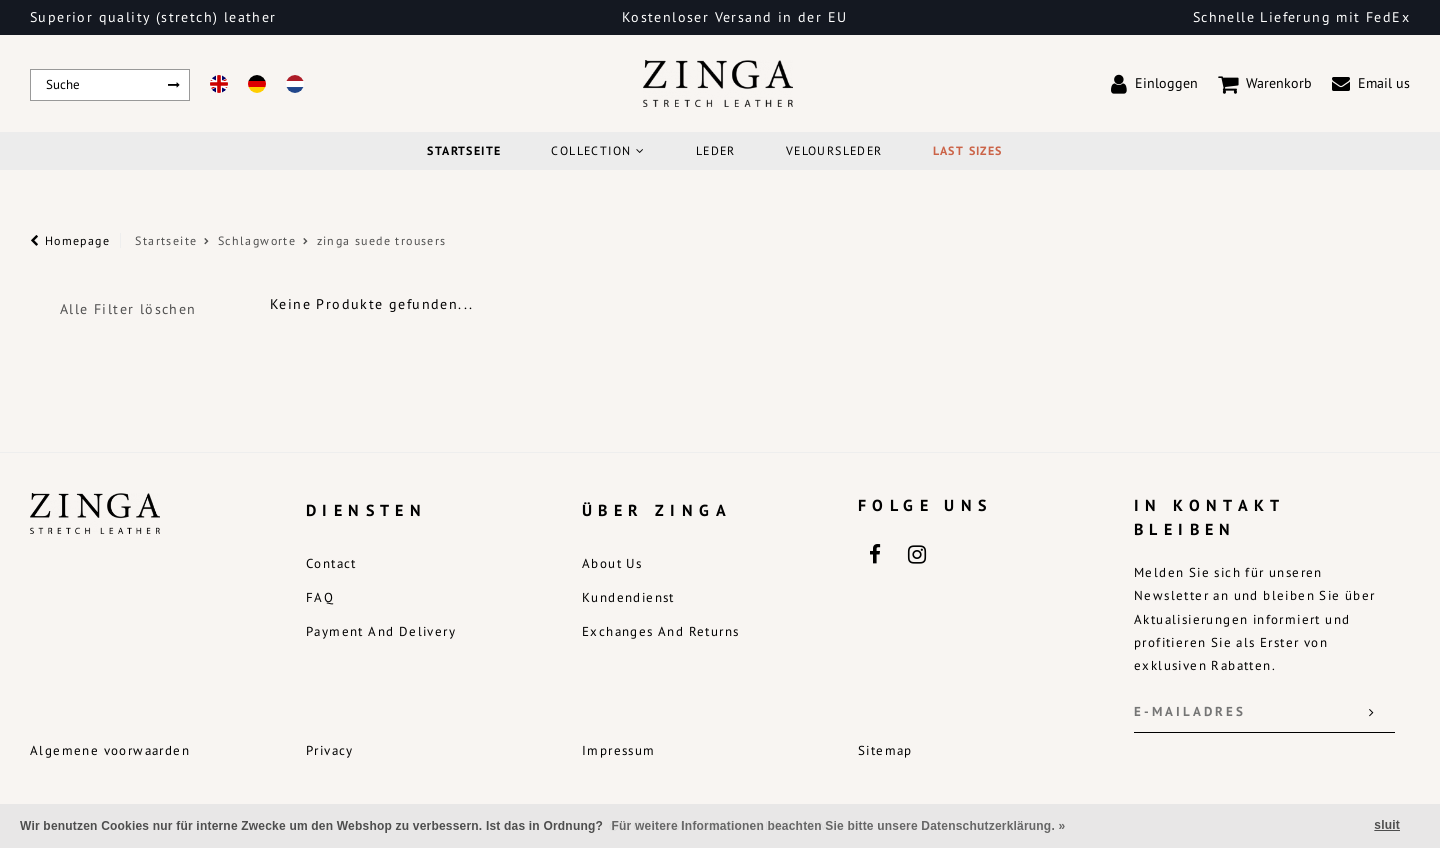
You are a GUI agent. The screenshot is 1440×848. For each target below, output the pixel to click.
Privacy (330, 750)
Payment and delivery (381, 631)
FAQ (320, 597)
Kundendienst (628, 597)
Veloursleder (834, 150)
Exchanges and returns (660, 631)
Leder (716, 150)
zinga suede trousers (382, 240)
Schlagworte (257, 240)
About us (612, 563)
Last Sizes (968, 150)
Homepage (70, 240)
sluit (1387, 825)
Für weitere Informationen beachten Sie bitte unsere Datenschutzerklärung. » (839, 826)
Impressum (619, 750)
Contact (331, 563)
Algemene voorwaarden (110, 750)
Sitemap (885, 750)
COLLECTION (598, 150)
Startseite (464, 150)
